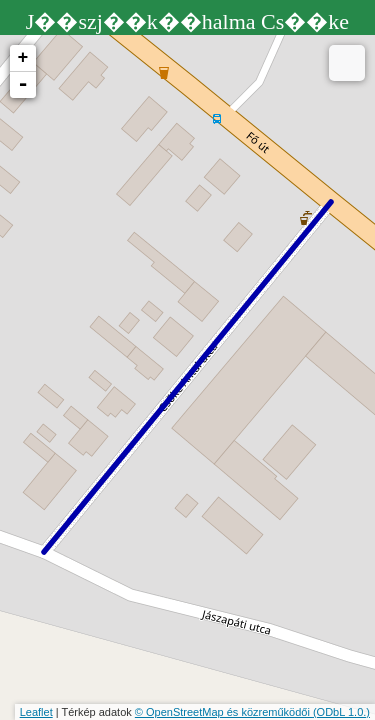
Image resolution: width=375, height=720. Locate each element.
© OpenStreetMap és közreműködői (224, 712)
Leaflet (36, 712)
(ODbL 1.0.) (341, 712)
